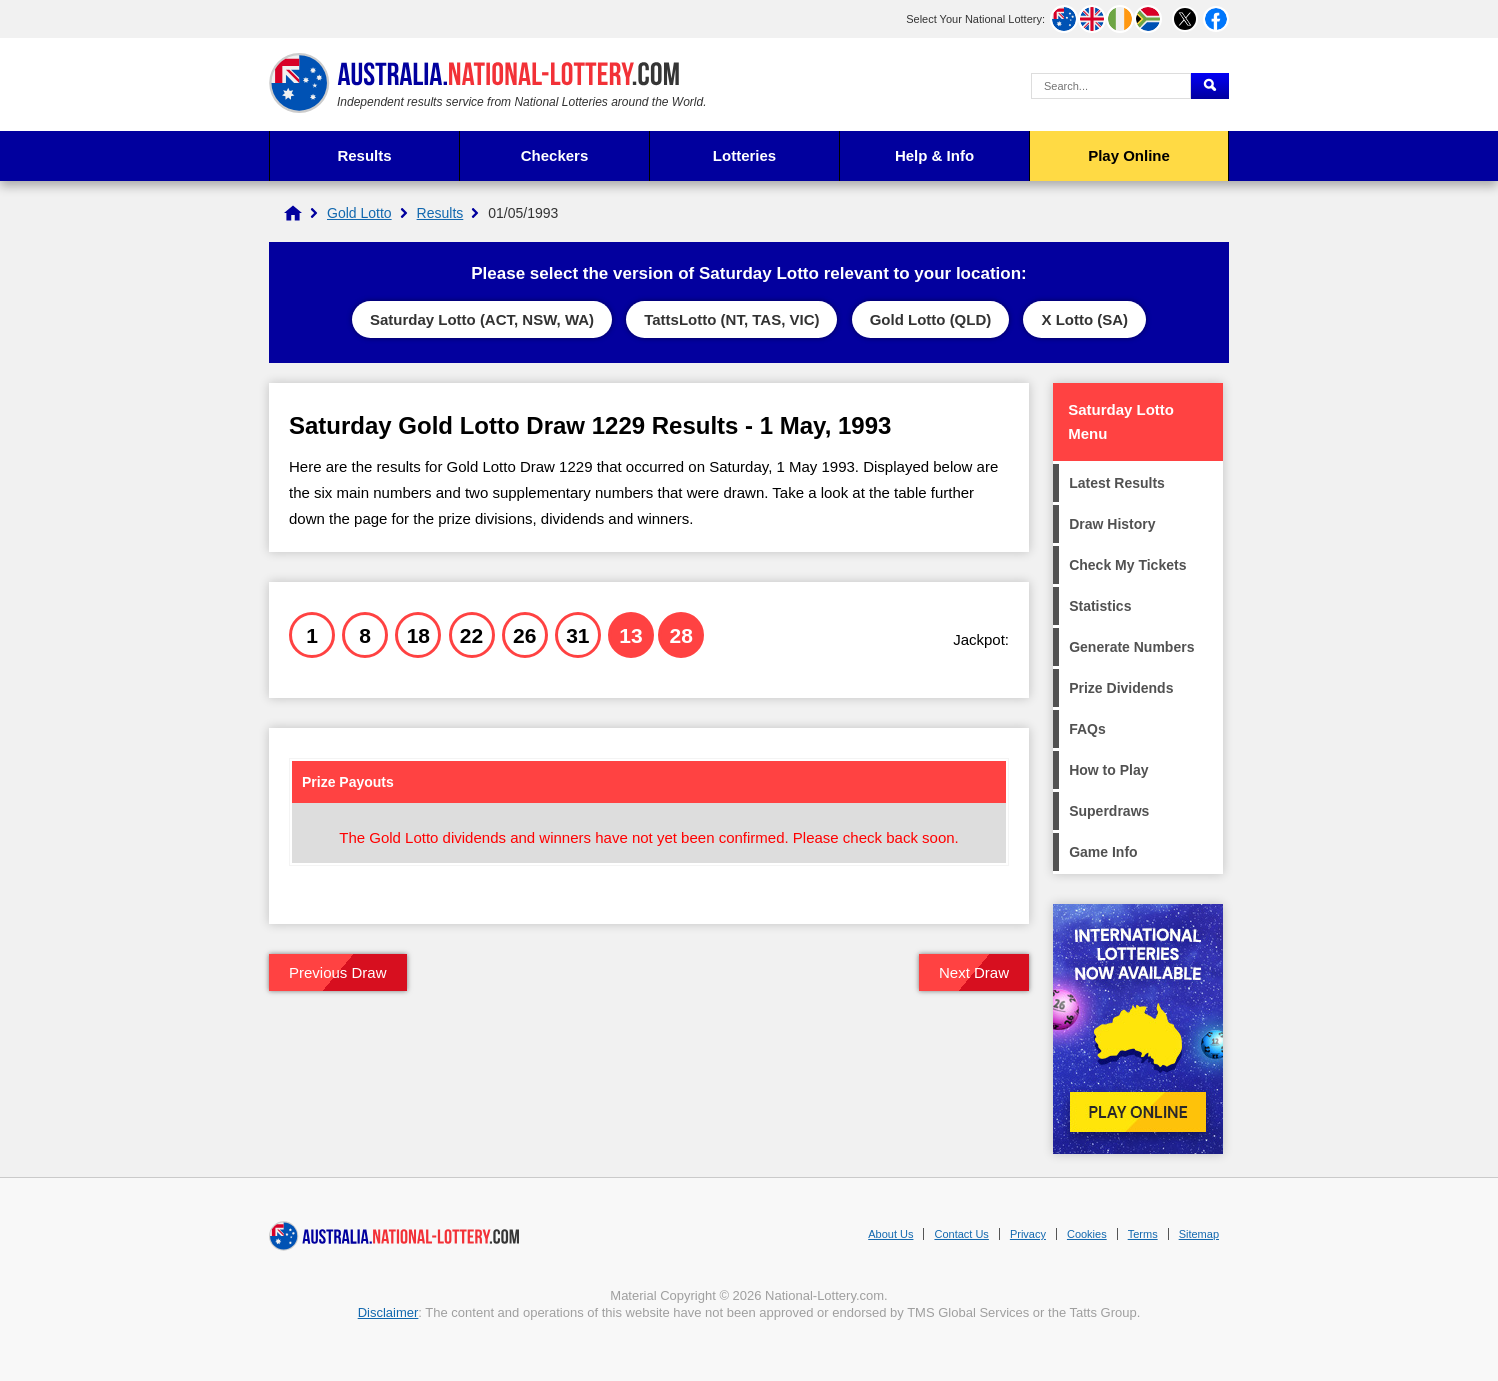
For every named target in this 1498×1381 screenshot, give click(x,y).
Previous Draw (338, 972)
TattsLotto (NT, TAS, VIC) (731, 319)
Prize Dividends (1121, 688)
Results (364, 155)
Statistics (1100, 606)
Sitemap (1199, 1234)
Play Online (1129, 155)
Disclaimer (388, 1312)
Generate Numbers (1131, 647)
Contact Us (961, 1234)
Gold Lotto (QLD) (931, 319)
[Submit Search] (1210, 86)
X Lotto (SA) (1084, 319)
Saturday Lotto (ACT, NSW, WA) (482, 319)
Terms (1143, 1234)
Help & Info (934, 155)
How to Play (1108, 770)
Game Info (1103, 852)
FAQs (1087, 729)
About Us (890, 1234)
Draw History (1112, 524)
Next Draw (974, 972)
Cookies (1087, 1234)
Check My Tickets (1127, 565)
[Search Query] (1111, 86)
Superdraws (1109, 811)
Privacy (1028, 1234)
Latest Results (1117, 483)
